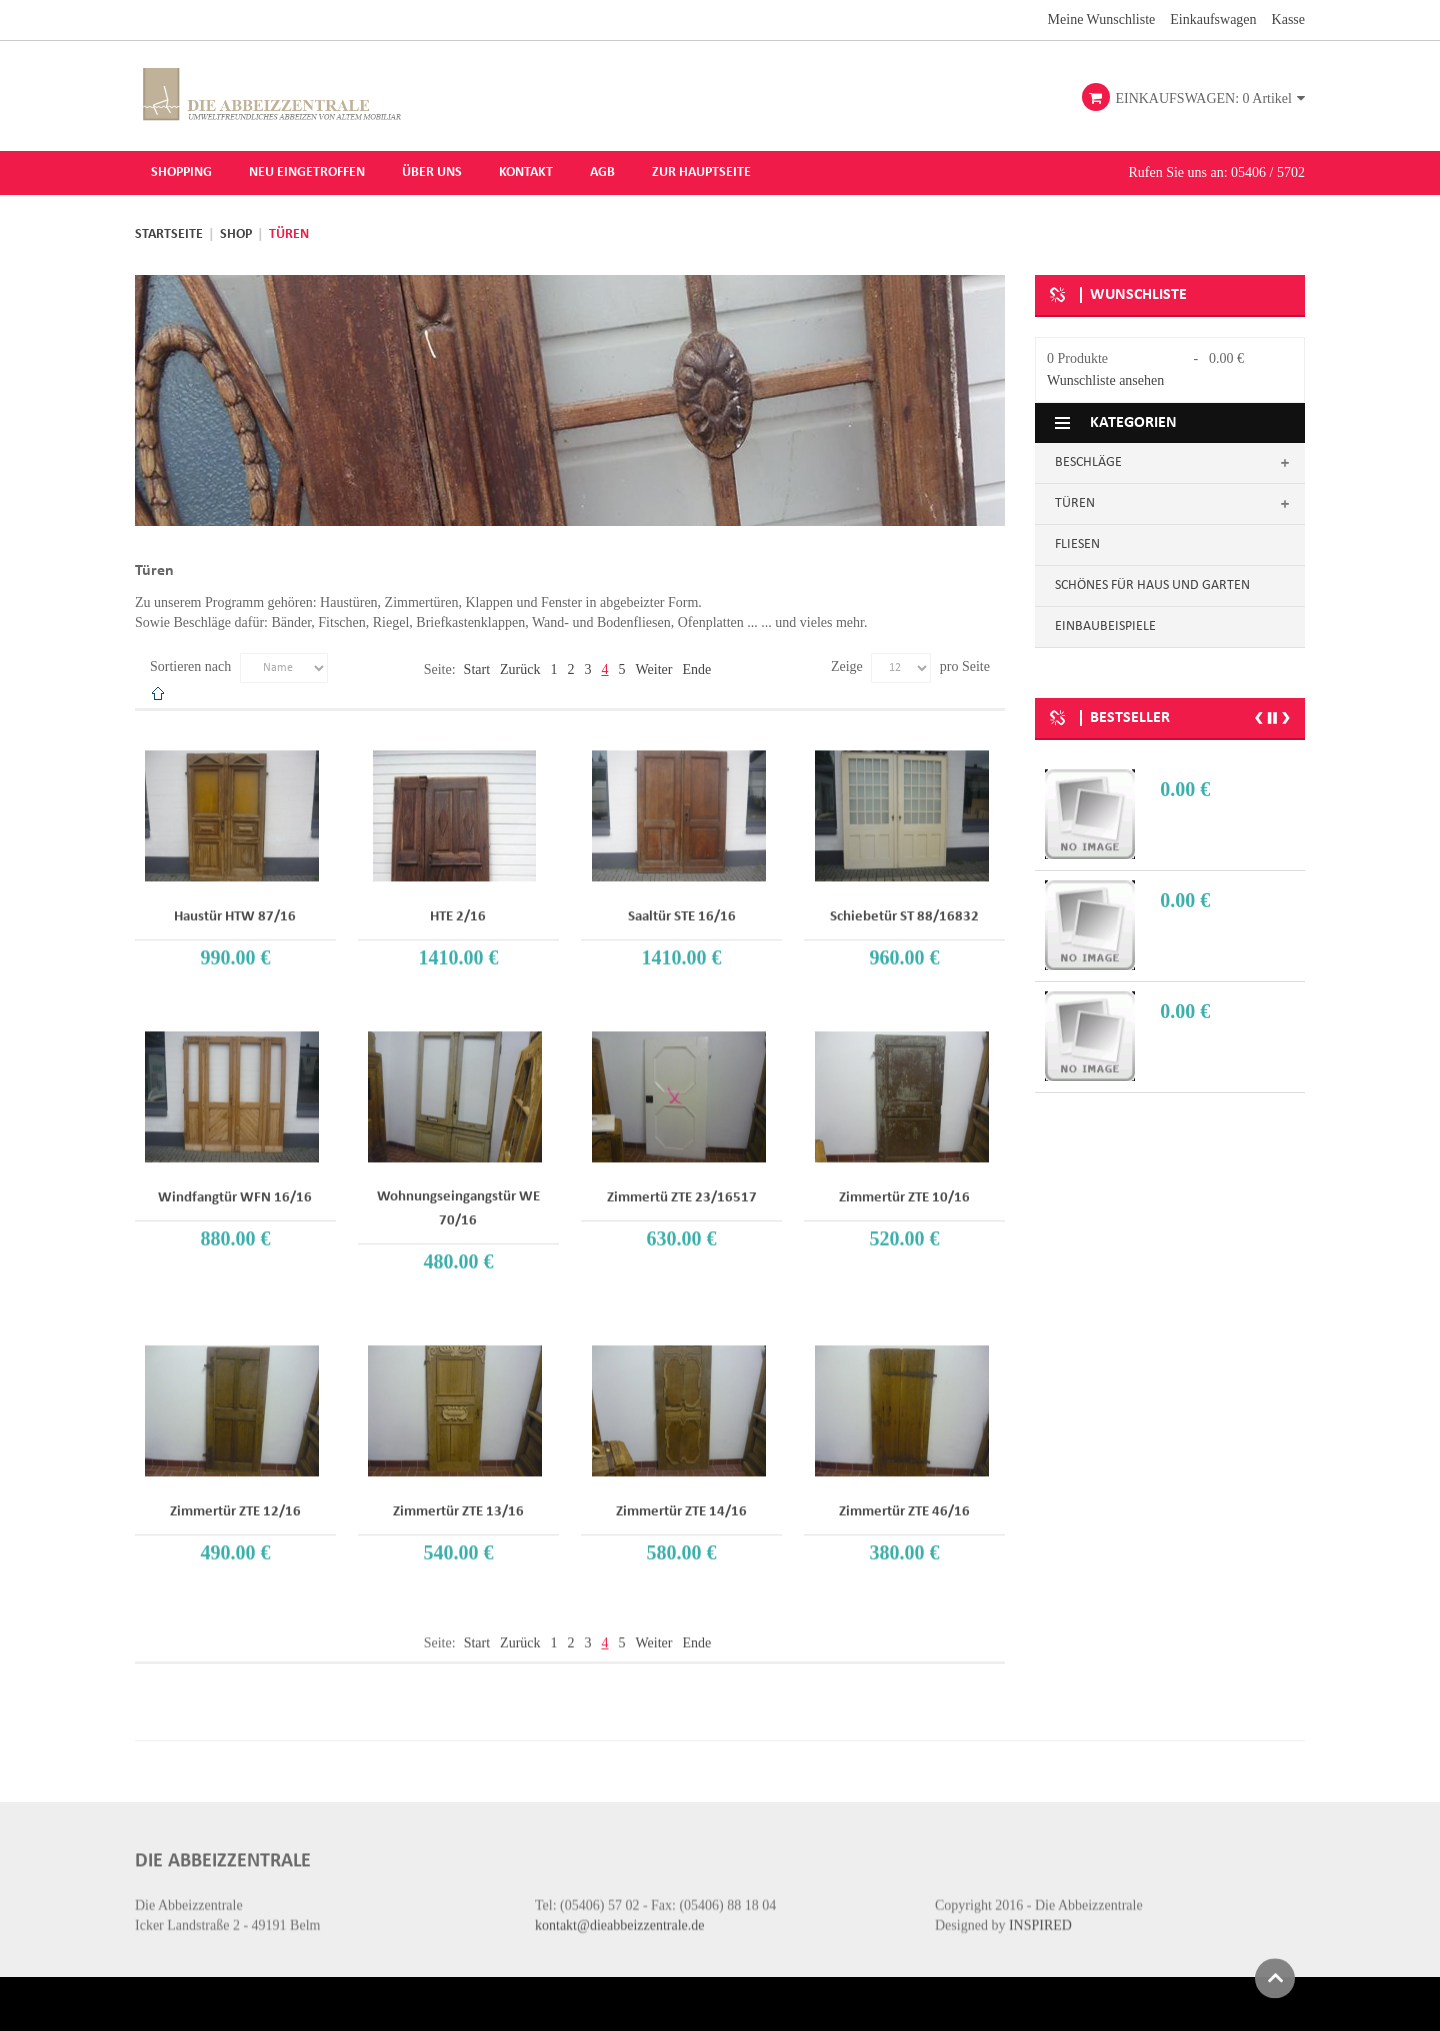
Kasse (1288, 18)
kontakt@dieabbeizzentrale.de (620, 1899)
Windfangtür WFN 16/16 (235, 1183)
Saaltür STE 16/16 (682, 902)
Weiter (653, 667)
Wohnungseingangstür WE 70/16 (458, 1194)
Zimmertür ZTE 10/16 (904, 1183)
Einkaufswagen (1213, 18)
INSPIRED (1040, 1899)
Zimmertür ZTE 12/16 (235, 1497)
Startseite (169, 233)
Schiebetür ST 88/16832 (904, 902)
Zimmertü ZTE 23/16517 (682, 1183)
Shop (236, 233)
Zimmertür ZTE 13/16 (458, 1497)
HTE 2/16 (458, 902)
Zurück (520, 667)
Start (477, 667)
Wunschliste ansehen (1105, 379)
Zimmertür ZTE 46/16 (904, 1497)
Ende (696, 667)
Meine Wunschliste (1102, 18)
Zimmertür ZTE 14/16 (681, 1497)
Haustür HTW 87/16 (235, 902)
